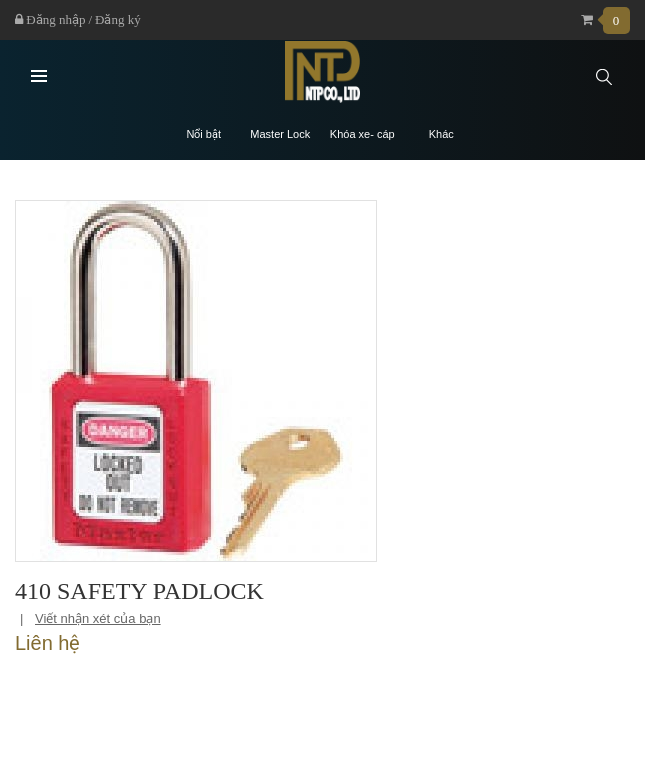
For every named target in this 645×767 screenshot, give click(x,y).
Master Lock (280, 134)
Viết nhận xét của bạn (98, 618)
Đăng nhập (50, 19)
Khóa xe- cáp (362, 134)
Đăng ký (118, 19)
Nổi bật (203, 134)
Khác (441, 134)
